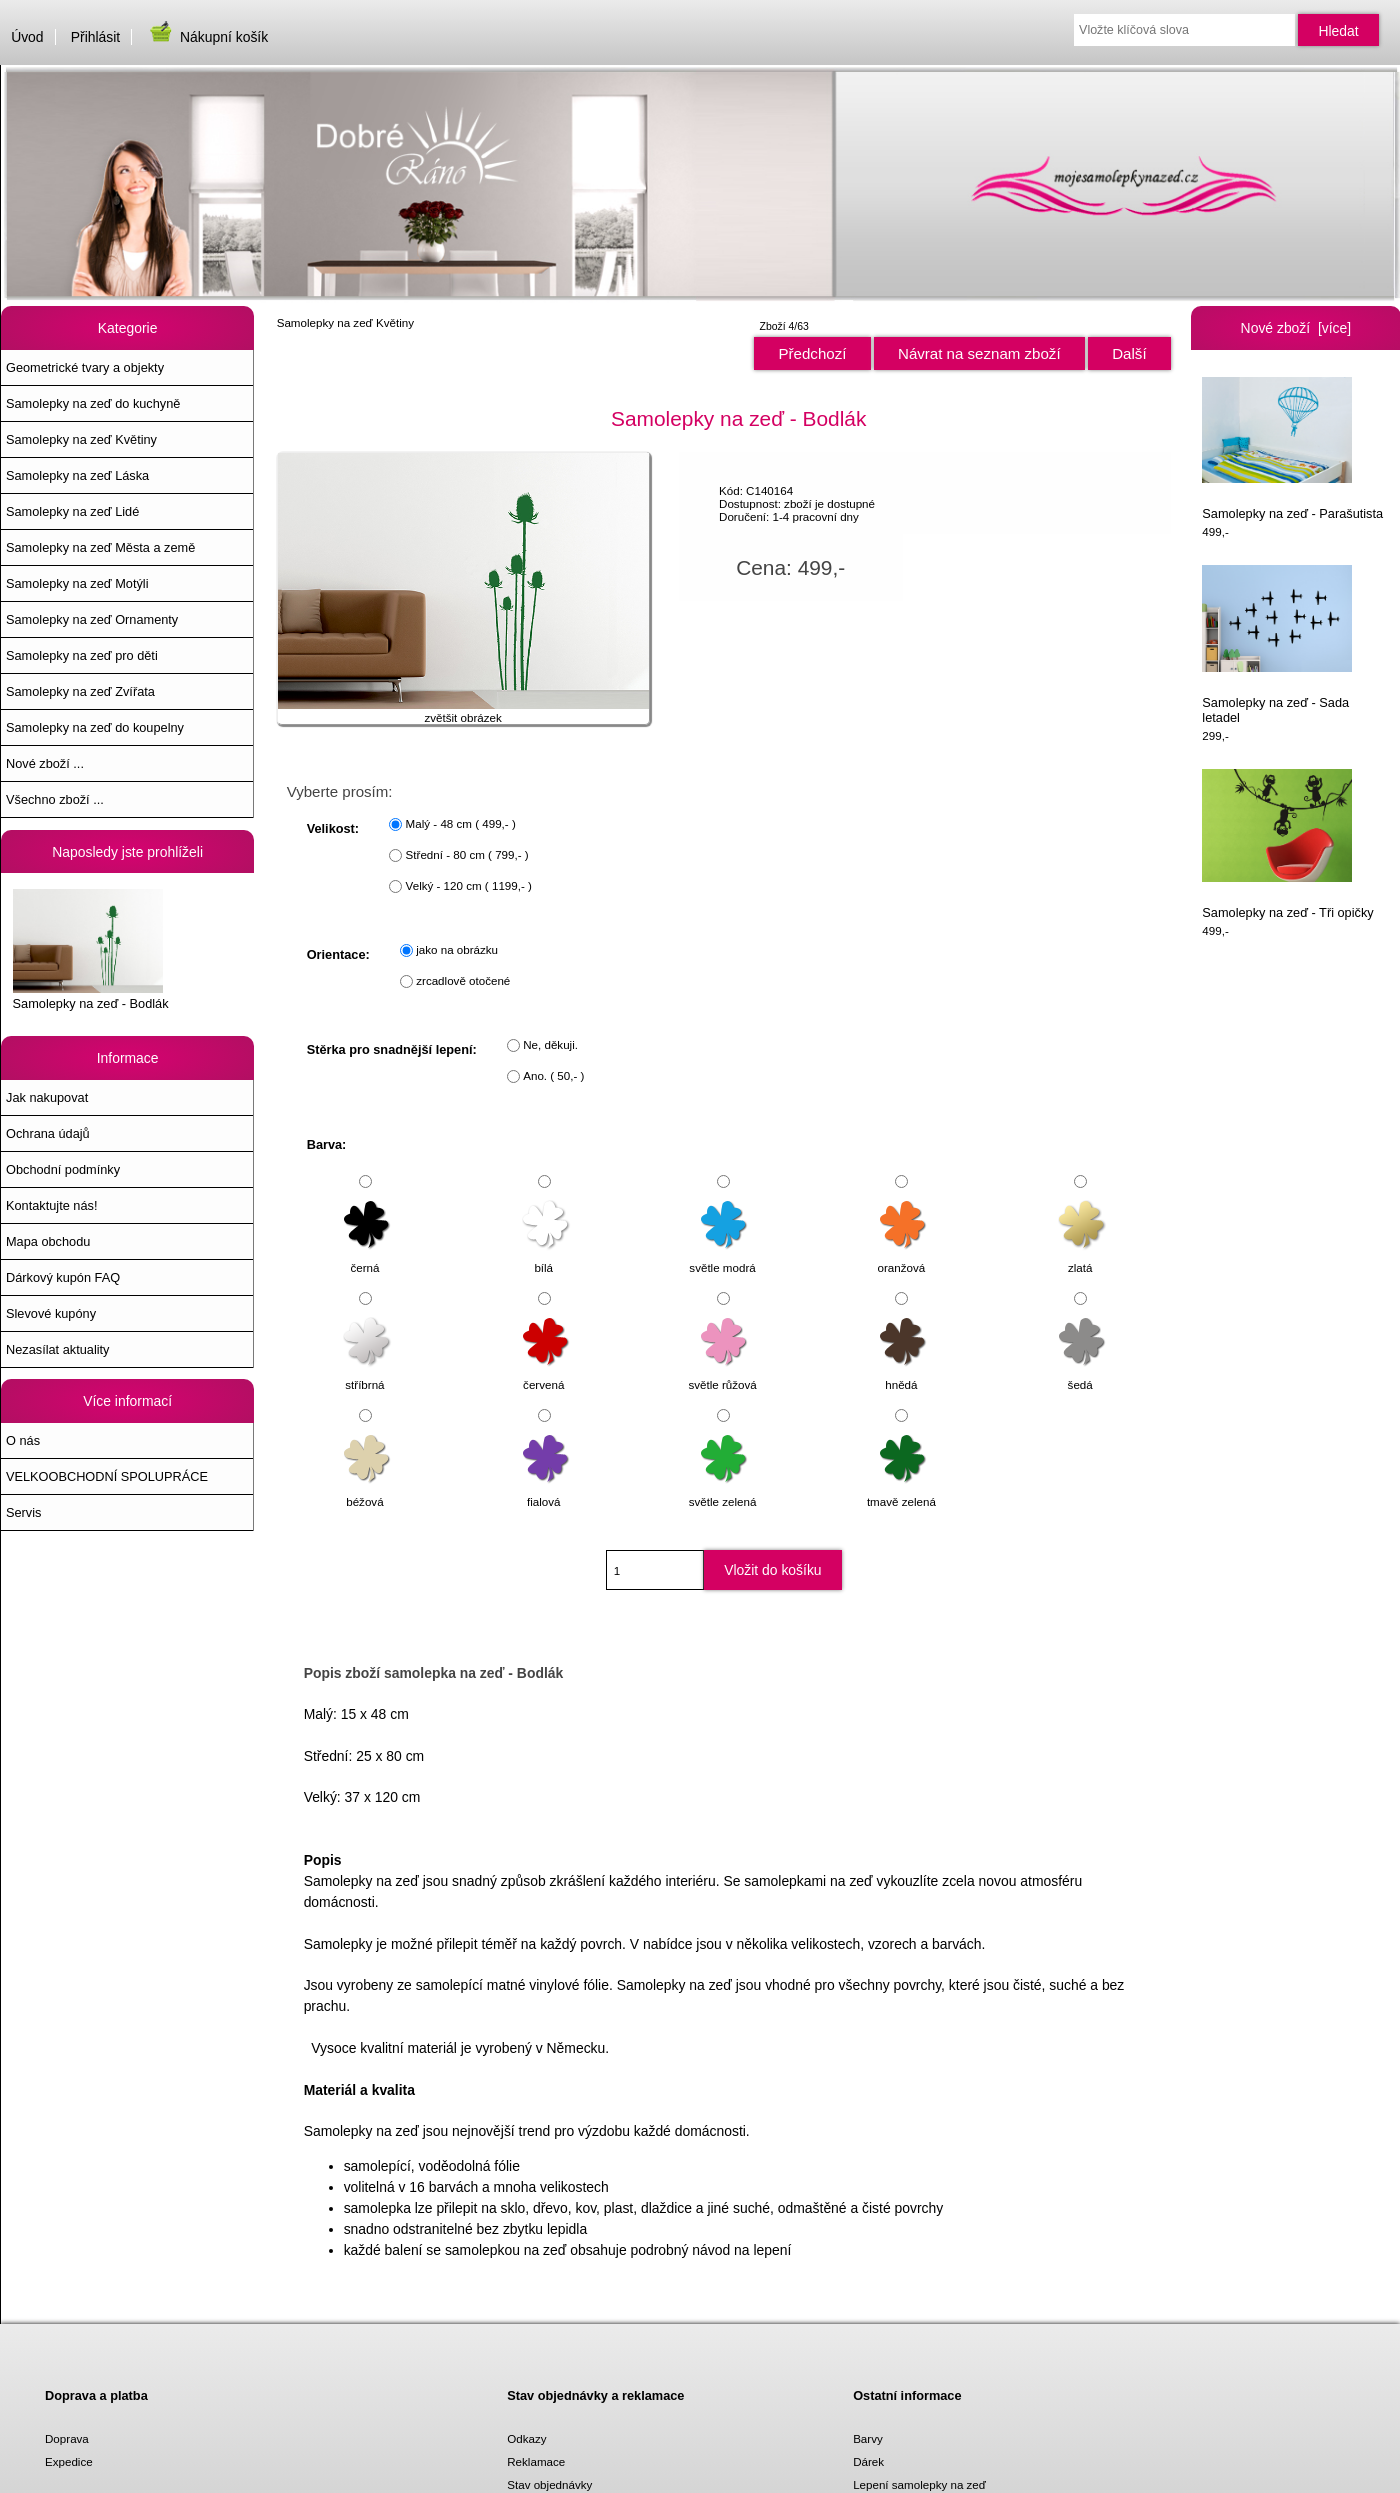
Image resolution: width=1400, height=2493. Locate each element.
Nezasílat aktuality (57, 1349)
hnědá (903, 1375)
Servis (23, 1512)
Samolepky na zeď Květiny (345, 322)
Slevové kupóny (51, 1313)
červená (546, 1375)
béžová (367, 1492)
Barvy (868, 2438)
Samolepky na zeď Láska (77, 475)
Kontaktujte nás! (51, 1205)
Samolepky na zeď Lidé (72, 511)
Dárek (868, 2461)
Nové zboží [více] (1296, 328)
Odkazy (526, 2438)
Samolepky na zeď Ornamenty (92, 619)
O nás (23, 1440)
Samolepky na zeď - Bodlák (91, 950)
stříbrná (367, 1375)
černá (367, 1258)
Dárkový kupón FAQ (63, 1277)
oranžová (903, 1258)
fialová (546, 1492)
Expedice (69, 2461)
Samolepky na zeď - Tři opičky (1287, 844)
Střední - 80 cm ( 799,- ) (467, 854)
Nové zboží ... (45, 763)
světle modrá (722, 1258)
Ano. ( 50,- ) (553, 1075)
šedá (1082, 1375)
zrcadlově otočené (463, 980)
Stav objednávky (549, 2484)
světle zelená (723, 1492)
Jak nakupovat (47, 1097)
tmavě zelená (901, 1492)
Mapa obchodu (48, 1241)
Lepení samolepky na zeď (919, 2484)
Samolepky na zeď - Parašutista (1292, 449)
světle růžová (722, 1375)
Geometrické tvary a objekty (85, 367)
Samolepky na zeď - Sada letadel (1277, 644)
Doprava (67, 2438)
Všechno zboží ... (55, 799)
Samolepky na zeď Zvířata (80, 691)
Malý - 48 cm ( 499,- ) (461, 823)
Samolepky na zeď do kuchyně (93, 403)
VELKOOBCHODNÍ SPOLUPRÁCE (107, 1476)
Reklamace (536, 2461)
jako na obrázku (457, 949)
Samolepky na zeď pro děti (82, 655)
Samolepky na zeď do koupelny (95, 727)
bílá (546, 1258)
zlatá (1082, 1258)
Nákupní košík (207, 37)
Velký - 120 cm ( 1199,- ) (469, 885)
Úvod (27, 37)
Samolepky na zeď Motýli (77, 583)
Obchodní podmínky (63, 1169)
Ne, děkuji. (550, 1044)
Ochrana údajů (48, 1133)
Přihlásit (95, 37)
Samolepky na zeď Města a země (100, 547)
